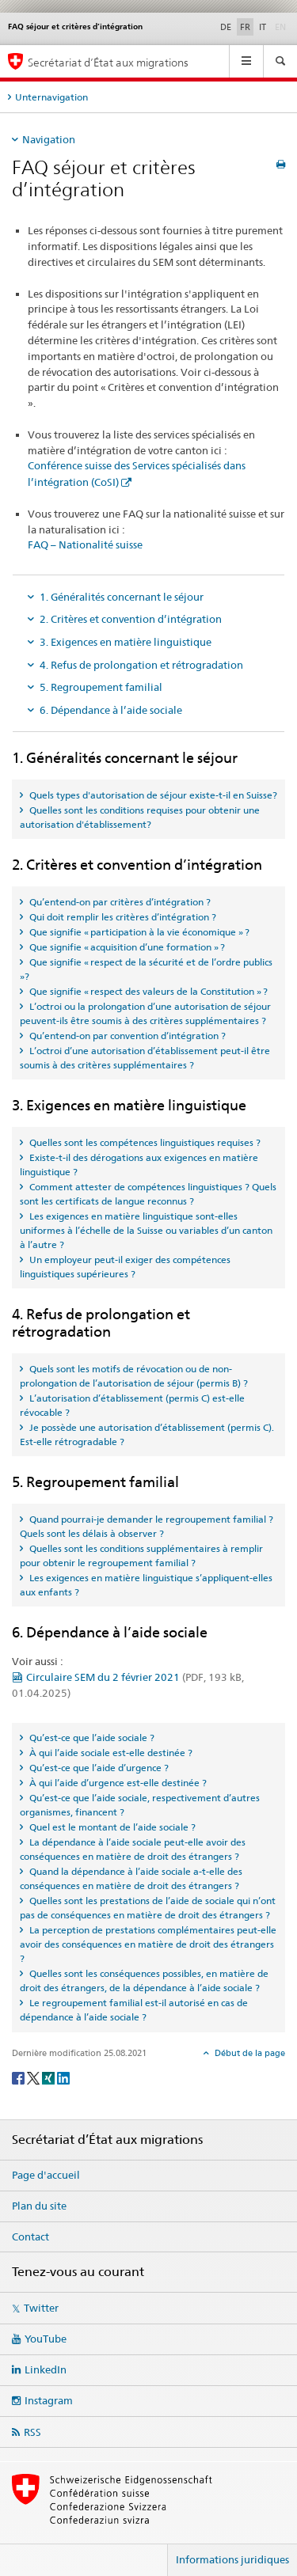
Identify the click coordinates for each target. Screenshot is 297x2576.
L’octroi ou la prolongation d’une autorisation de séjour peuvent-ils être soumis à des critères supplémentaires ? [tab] (145, 1013)
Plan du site (39, 2205)
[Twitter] (34, 2077)
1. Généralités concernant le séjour (122, 596)
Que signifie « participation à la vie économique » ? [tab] (138, 932)
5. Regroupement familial (101, 687)
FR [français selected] (245, 26)
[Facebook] (19, 2077)
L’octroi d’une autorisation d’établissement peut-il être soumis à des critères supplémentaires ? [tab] (145, 1058)
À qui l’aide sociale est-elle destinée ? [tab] (109, 1752)
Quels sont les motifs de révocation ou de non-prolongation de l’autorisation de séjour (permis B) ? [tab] (134, 1376)
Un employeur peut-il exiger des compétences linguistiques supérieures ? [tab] (125, 1267)
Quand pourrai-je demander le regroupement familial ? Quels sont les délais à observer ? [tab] (146, 1526)
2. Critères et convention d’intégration (131, 619)
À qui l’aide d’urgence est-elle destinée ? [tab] (117, 1783)
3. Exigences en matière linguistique (125, 641)
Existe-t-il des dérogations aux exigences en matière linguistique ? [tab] (139, 1164)
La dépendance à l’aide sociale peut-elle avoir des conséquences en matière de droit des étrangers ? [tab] (133, 1849)
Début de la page (248, 2052)
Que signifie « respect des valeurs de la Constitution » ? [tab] (147, 991)
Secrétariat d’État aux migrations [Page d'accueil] (108, 62)
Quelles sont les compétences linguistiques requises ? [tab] (144, 1142)
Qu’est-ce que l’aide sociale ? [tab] (90, 1737)
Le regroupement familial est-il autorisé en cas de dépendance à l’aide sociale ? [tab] (134, 2010)
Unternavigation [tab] (51, 97)
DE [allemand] (225, 26)
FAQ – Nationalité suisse (85, 544)
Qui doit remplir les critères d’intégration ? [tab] (121, 917)
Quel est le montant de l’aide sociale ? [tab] (111, 1827)
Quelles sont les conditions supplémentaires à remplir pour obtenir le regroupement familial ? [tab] (141, 1555)
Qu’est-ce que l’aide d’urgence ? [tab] (98, 1768)
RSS (32, 2432)
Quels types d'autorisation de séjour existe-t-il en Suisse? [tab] (152, 795)
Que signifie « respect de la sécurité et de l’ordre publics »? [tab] (146, 969)
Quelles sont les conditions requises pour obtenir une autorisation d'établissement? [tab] (140, 817)
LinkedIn (46, 2369)
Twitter (41, 2307)
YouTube (46, 2338)
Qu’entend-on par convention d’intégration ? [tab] (126, 1035)
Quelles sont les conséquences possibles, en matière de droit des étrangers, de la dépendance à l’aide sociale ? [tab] (144, 1980)
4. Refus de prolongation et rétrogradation (141, 664)
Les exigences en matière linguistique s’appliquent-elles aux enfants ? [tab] (146, 1585)
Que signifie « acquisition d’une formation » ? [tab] (126, 947)
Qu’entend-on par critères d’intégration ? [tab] (119, 902)
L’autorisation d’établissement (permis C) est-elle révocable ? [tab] (132, 1405)
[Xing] (49, 2077)
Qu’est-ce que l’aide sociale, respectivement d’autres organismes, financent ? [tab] (140, 1805)
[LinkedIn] (63, 2077)
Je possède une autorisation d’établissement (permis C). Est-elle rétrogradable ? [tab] (147, 1434)
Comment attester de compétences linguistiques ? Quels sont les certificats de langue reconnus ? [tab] (148, 1194)
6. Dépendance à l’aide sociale (111, 710)
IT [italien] (262, 26)
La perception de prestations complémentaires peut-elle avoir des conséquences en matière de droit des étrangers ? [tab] (148, 1944)
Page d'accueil (46, 2174)
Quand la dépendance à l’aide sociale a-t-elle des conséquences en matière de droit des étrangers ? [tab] (131, 1878)
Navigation (48, 139)
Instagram (49, 2400)
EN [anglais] (282, 26)
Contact (30, 2236)
